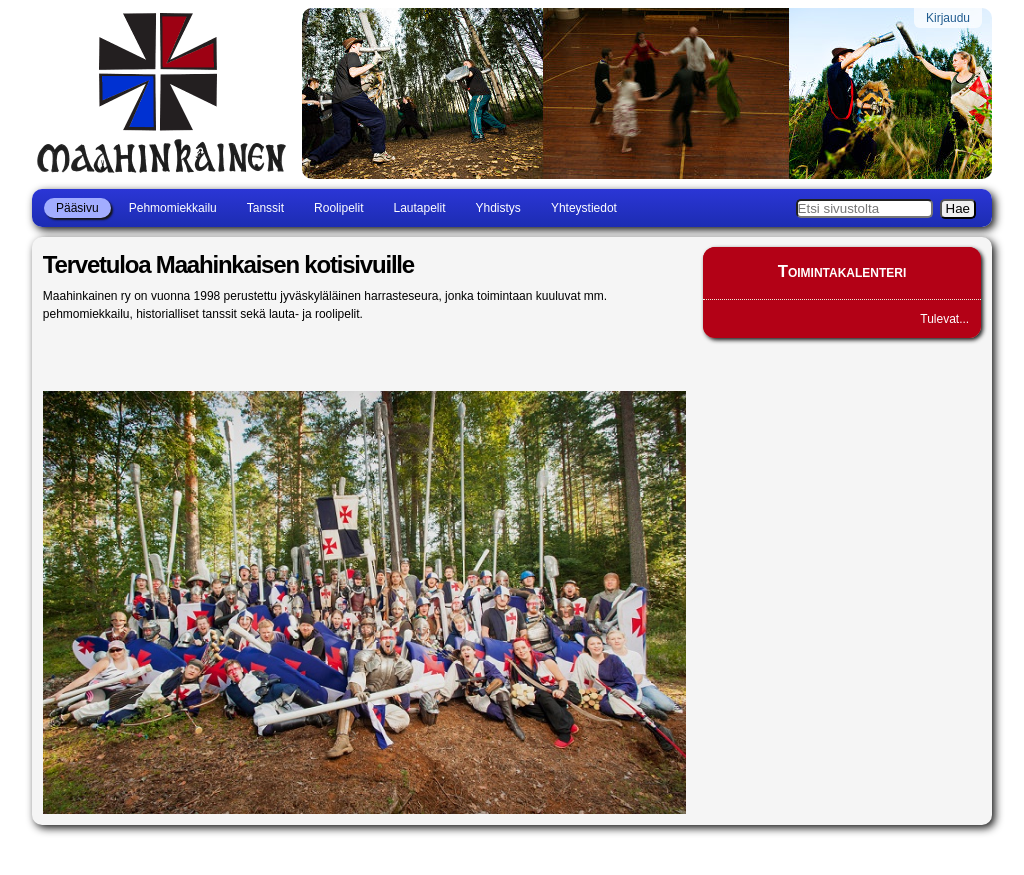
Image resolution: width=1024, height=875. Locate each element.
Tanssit (265, 208)
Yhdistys (498, 208)
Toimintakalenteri (842, 271)
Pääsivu (77, 208)
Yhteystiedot (584, 208)
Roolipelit (338, 208)
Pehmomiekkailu (173, 208)
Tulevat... (944, 319)
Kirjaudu (948, 18)
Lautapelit (419, 208)
